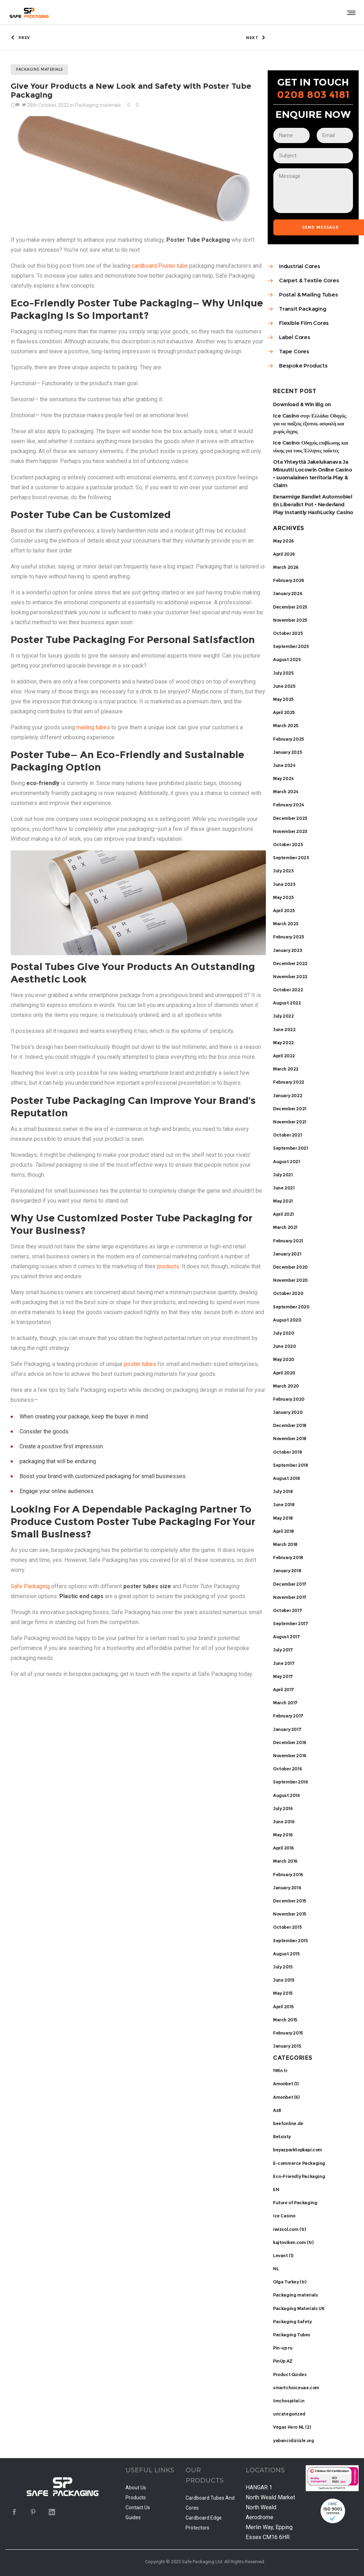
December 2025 (290, 607)
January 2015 (287, 2046)
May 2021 (283, 1201)
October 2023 (288, 844)
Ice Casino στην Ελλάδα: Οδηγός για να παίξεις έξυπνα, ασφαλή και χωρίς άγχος (309, 423)
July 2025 (283, 673)
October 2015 (287, 1927)
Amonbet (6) (286, 2097)
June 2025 (284, 686)
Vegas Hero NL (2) (292, 2427)
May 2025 (283, 699)
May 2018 (283, 1518)
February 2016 (288, 1874)
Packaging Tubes (291, 2334)
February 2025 (288, 739)
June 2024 (284, 765)
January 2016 (287, 1887)
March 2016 (285, 1861)
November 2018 (289, 1438)
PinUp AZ (283, 2361)
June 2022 (284, 1029)
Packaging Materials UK (298, 2308)
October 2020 (288, 1293)
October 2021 (287, 1135)
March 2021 (285, 1227)
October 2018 (287, 1452)
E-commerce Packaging (299, 2163)
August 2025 (287, 659)
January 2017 (287, 1729)
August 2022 (287, 1003)
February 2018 (288, 1557)
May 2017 (283, 1676)
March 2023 (285, 923)
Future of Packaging (295, 2202)
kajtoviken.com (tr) (293, 2242)
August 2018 (286, 1478)
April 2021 (283, 1214)
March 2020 (286, 1386)
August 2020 (287, 1320)
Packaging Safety (292, 2321)
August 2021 (286, 1161)
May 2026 (283, 541)
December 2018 (289, 1425)
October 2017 (287, 1610)
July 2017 (283, 1649)
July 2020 (283, 1333)
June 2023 (284, 884)
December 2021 (289, 1108)
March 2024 (286, 791)
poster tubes (140, 1364)
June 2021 (283, 1188)
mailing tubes (93, 727)
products (168, 1266)
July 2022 (283, 1016)
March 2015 (285, 2019)
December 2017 (289, 1584)
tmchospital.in (288, 2400)
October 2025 (288, 633)
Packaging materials (295, 2295)
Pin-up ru (282, 2348)
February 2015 (288, 2033)
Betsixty (282, 2136)
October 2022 (288, 989)
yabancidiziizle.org (293, 2440)
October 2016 (287, 1768)
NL (276, 2268)
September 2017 (290, 1623)
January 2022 (287, 1095)
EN (276, 2189)
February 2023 (288, 937)
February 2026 (288, 580)
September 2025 (291, 646)
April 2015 (283, 2006)
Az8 (277, 2110)
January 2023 (287, 950)
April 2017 (283, 1689)
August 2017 (286, 1636)
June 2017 (283, 1663)
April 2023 (284, 910)
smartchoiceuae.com (296, 2387)
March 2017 (285, 1702)
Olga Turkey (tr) (289, 2281)
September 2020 (291, 1306)
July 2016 (283, 1808)
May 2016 (283, 1834)
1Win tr (280, 2070)
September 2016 (290, 1782)
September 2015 (290, 1940)
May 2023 (283, 897)
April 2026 (284, 554)
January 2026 (287, 593)
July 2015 (282, 1967)
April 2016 (283, 1848)
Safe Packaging (30, 1586)
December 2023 (290, 818)
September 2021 (290, 1148)
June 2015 (283, 1980)
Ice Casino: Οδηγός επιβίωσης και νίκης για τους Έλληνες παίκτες (310, 446)
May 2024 (283, 778)
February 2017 (288, 1716)
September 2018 (290, 1465)
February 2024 (288, 804)
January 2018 (287, 1570)
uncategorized (289, 2414)
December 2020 (290, 1267)
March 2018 (285, 1544)
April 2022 (284, 1055)
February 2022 (288, 1082)
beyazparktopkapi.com (297, 2149)
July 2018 (283, 1491)
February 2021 (288, 1240)
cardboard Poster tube (160, 265)
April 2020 (284, 1373)
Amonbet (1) (286, 2083)
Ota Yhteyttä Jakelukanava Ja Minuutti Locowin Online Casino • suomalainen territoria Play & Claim (312, 473)
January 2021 (287, 1254)
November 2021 (289, 1121)
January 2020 (288, 1412)
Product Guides (289, 2374)
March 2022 (286, 1069)
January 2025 (287, 752)
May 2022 (283, 1042)
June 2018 (283, 1504)
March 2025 (285, 725)
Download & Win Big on (302, 404)
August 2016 (286, 1795)
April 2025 (284, 712)
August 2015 (286, 1953)
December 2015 (289, 1901)
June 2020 (284, 1346)
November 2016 (289, 1755)
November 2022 (290, 976)
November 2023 (290, 831)
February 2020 (289, 1399)
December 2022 (290, 963)
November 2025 (290, 620)
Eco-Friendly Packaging (299, 2176)
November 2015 (289, 1914)
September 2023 (291, 857)
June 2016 (283, 1821)
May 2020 (283, 1359)
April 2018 (283, 1531)
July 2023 (283, 870)
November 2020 (290, 1280)
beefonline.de (288, 2123)
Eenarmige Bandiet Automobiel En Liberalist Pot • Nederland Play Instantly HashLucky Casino (313, 504)
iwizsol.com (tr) (289, 2229)
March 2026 (286, 567)
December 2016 (289, 1742)
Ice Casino (284, 2215)
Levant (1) (283, 2255)
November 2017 (289, 1597)
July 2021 (283, 1174)
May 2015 (283, 1993)
